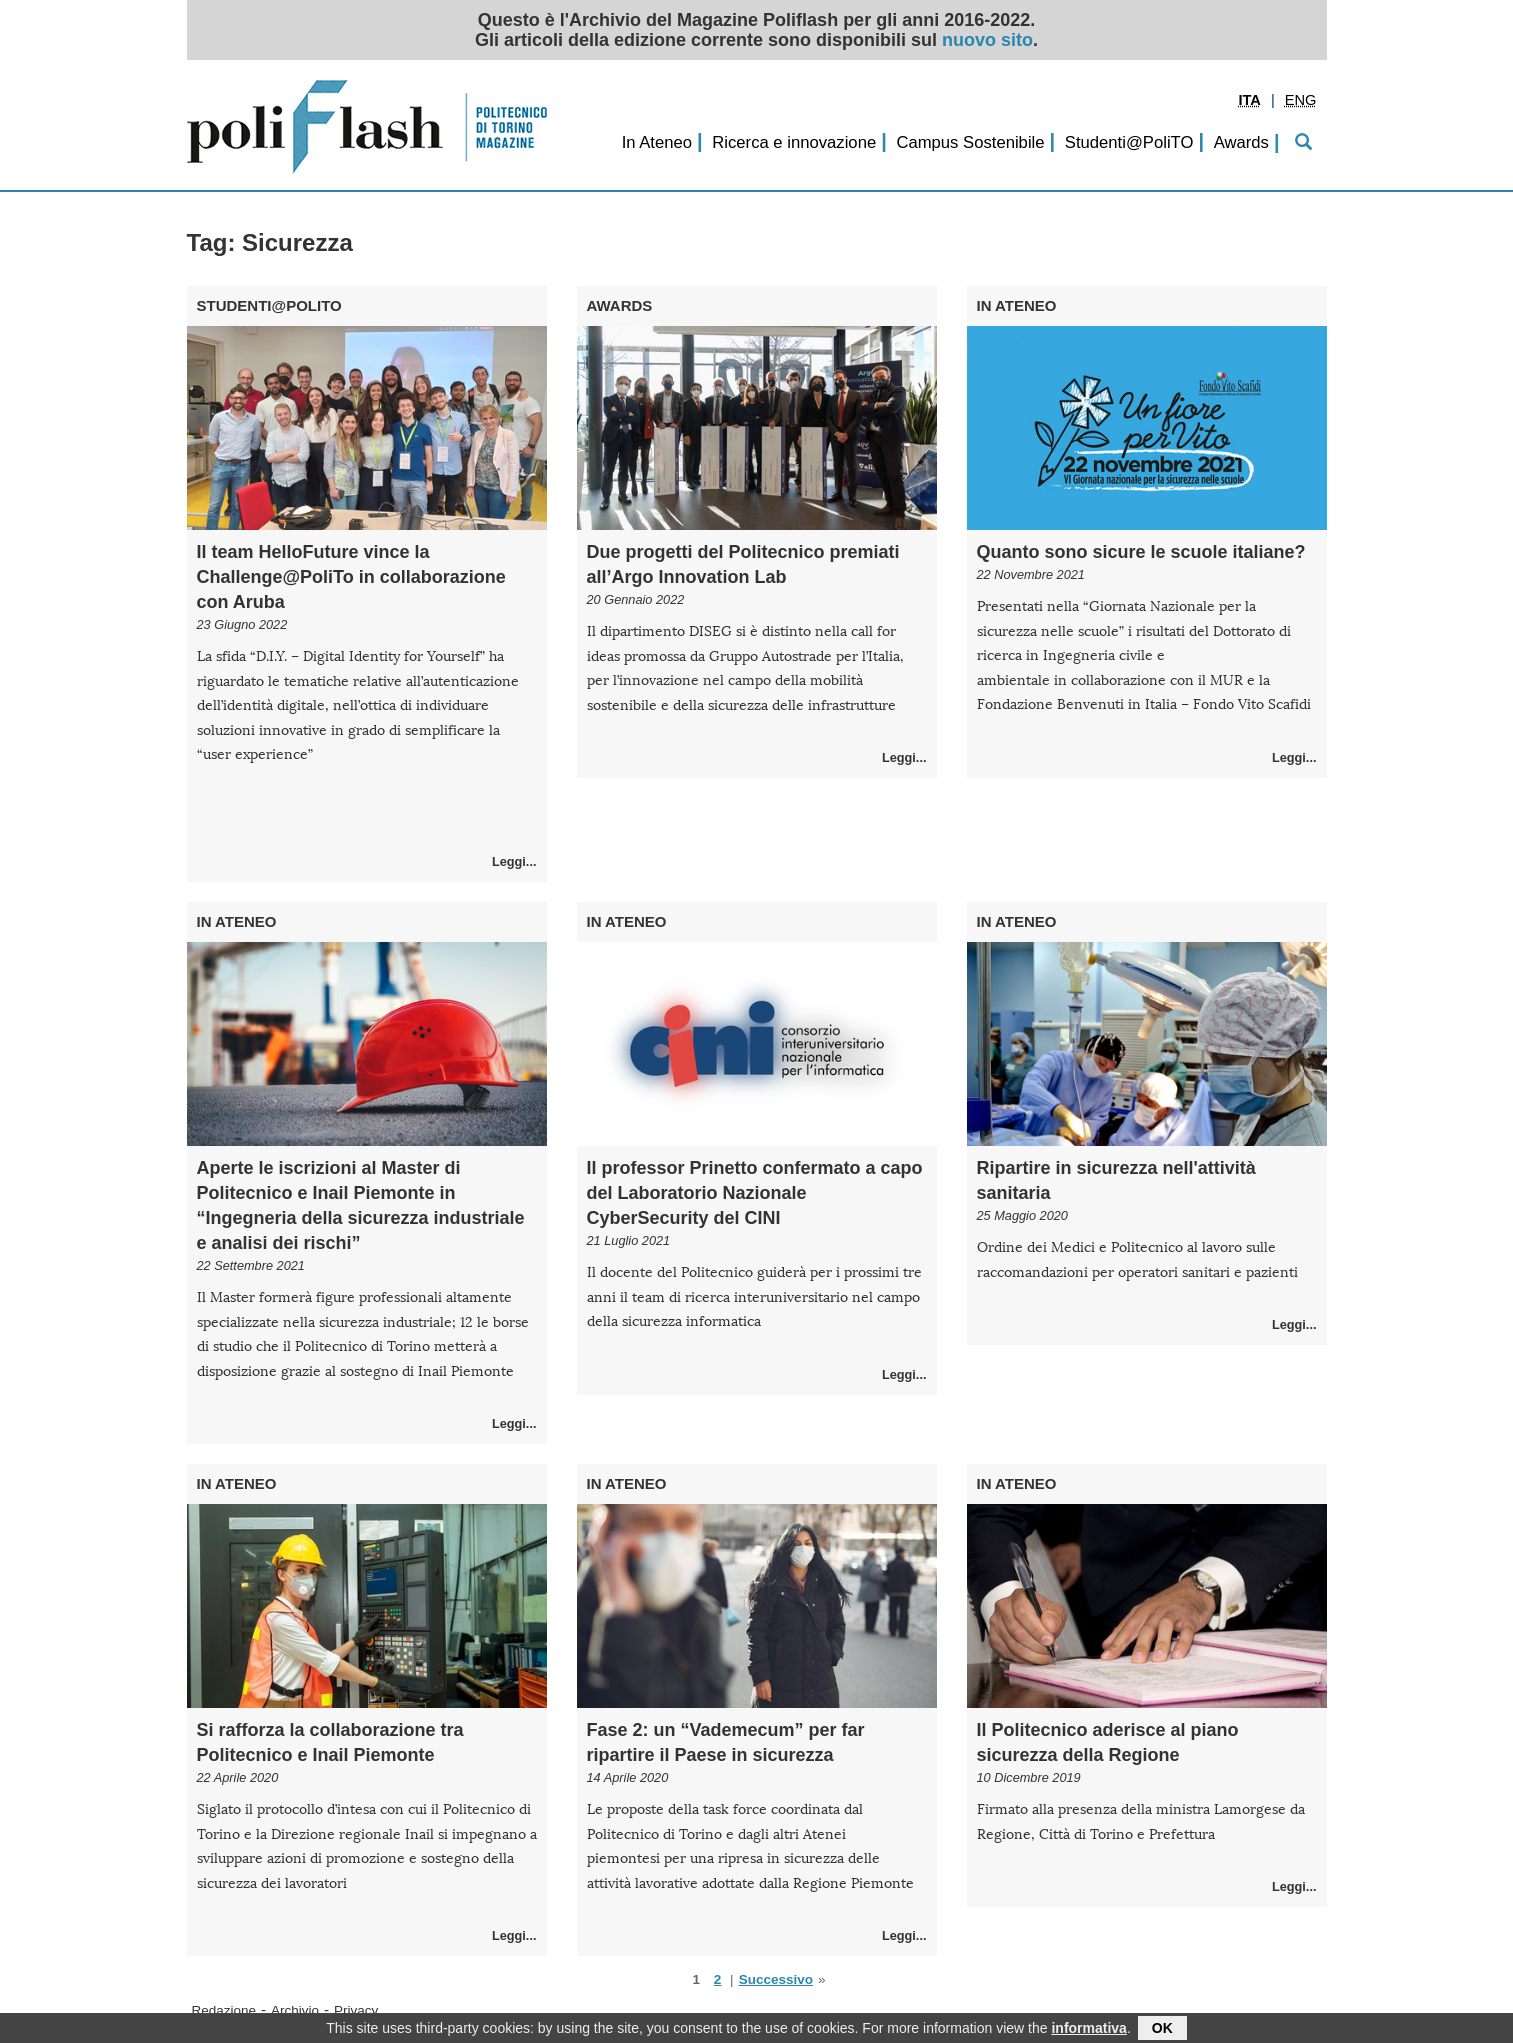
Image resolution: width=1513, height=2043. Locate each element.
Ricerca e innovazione (794, 142)
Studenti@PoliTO (1129, 142)
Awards (1241, 142)
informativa (1088, 2030)
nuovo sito (987, 40)
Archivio (295, 2010)
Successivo (776, 1979)
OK (1162, 2030)
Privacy (356, 2010)
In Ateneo (657, 142)
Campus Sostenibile (970, 142)
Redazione (224, 2010)
